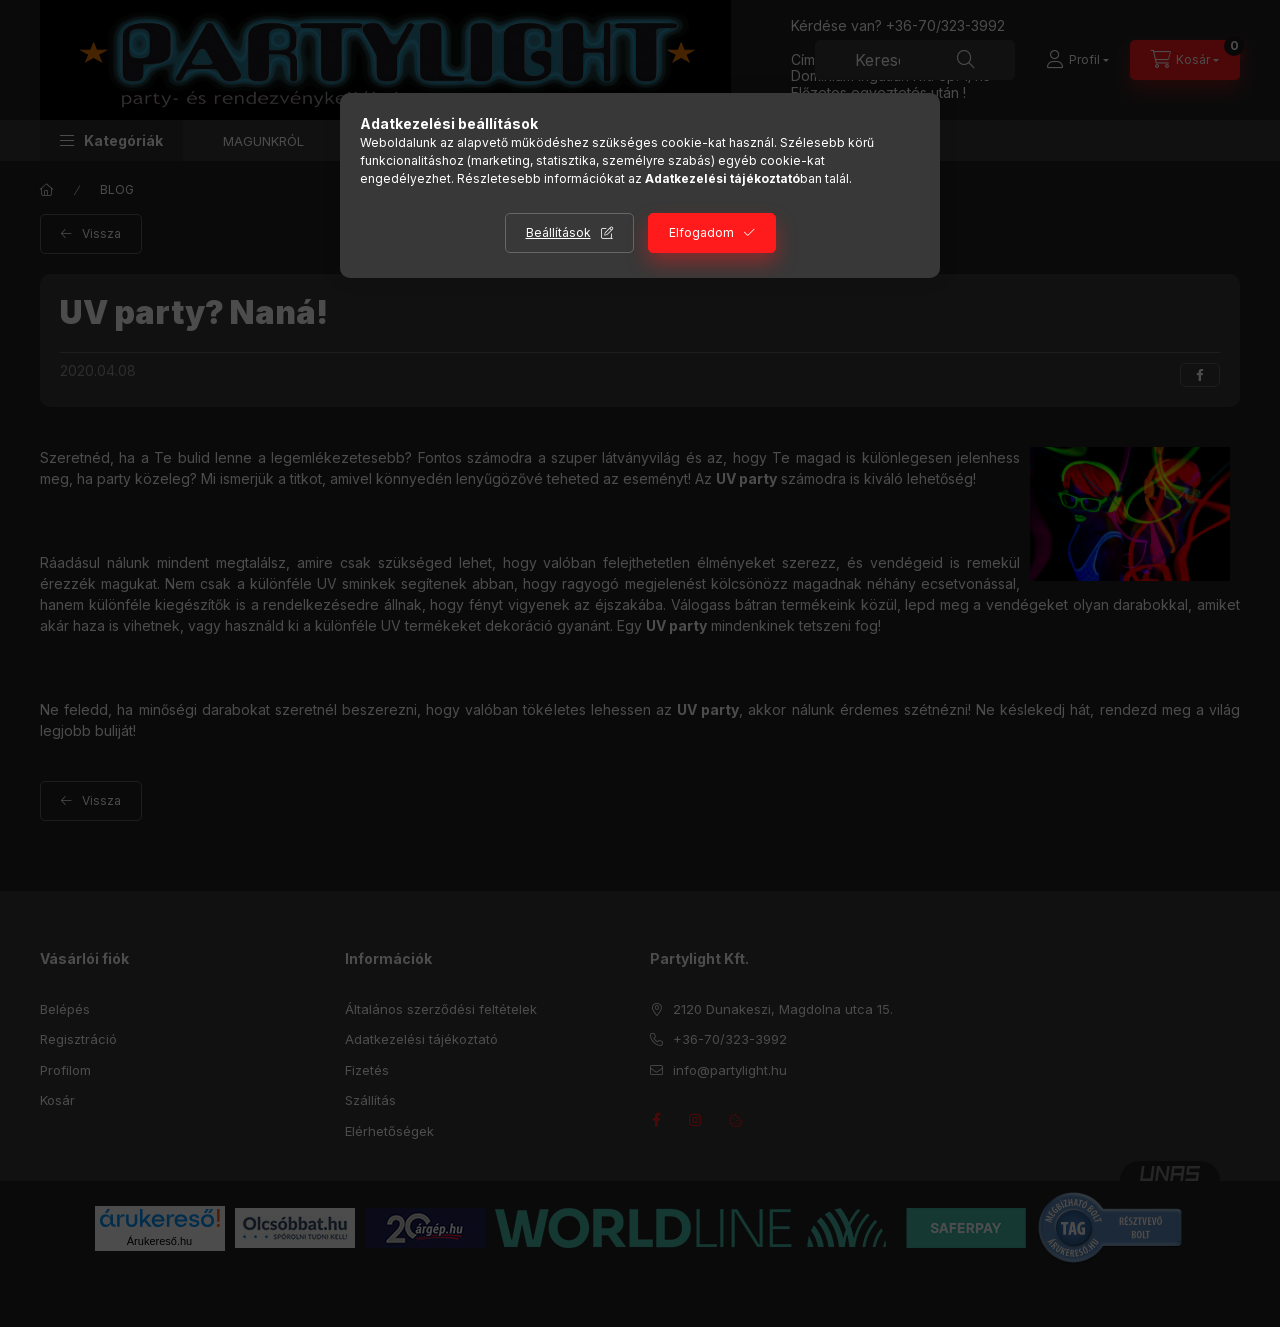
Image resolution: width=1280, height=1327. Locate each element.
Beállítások (558, 232)
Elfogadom (701, 232)
